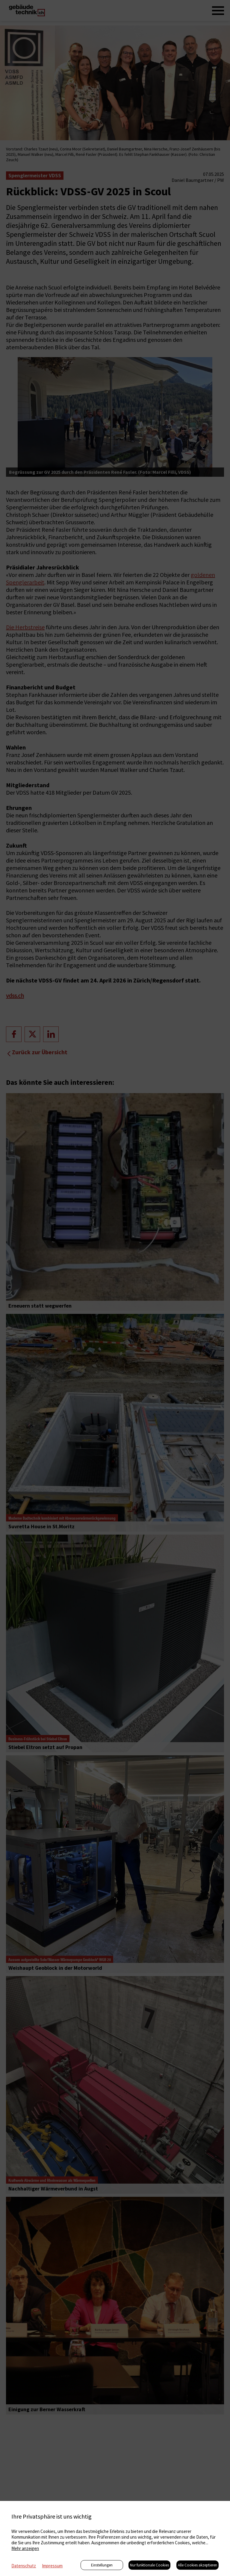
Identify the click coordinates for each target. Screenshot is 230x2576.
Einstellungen (102, 2565)
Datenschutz (23, 2566)
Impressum (52, 2566)
